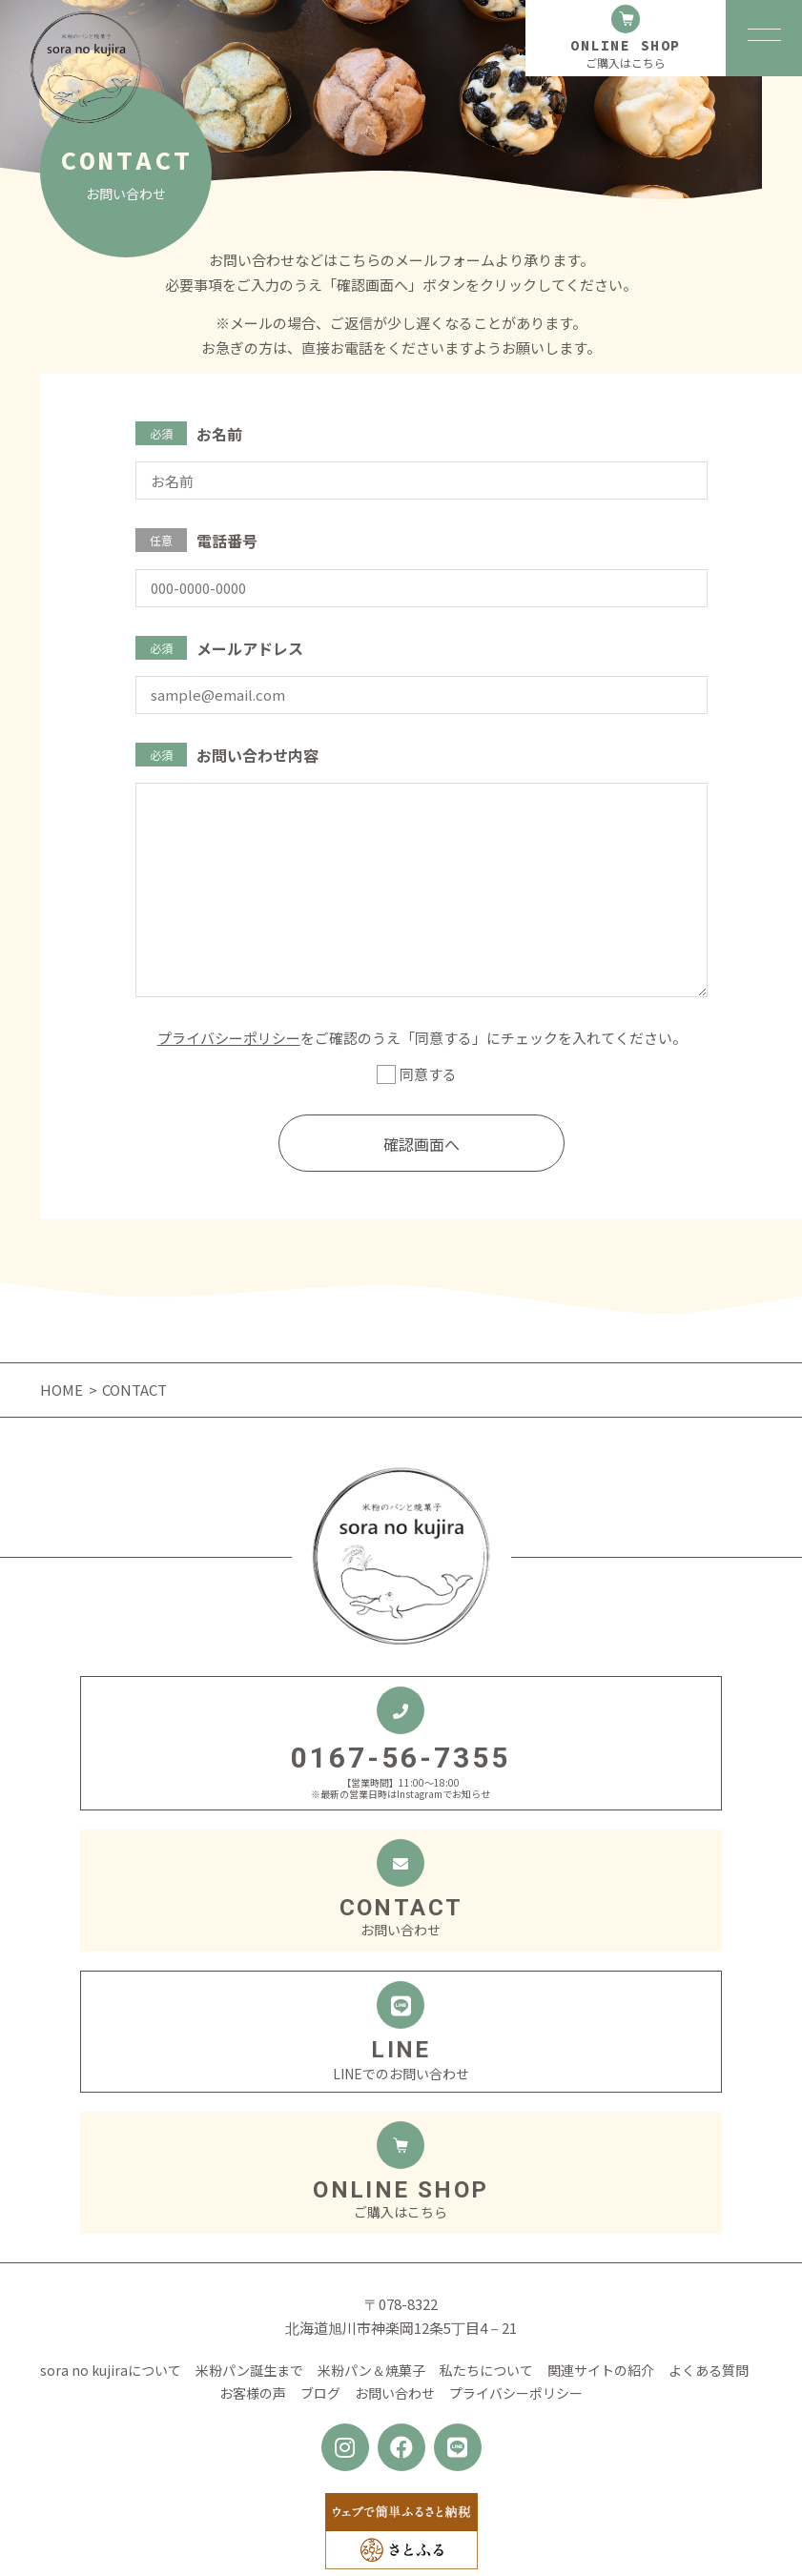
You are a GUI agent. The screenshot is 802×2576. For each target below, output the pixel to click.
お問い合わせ (395, 2392)
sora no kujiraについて (110, 2370)
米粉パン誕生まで (249, 2370)
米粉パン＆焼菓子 (371, 2370)
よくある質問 (708, 2370)
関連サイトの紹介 (600, 2370)
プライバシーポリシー (228, 1038)
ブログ (320, 2392)
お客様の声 (252, 2392)
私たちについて (486, 2370)
